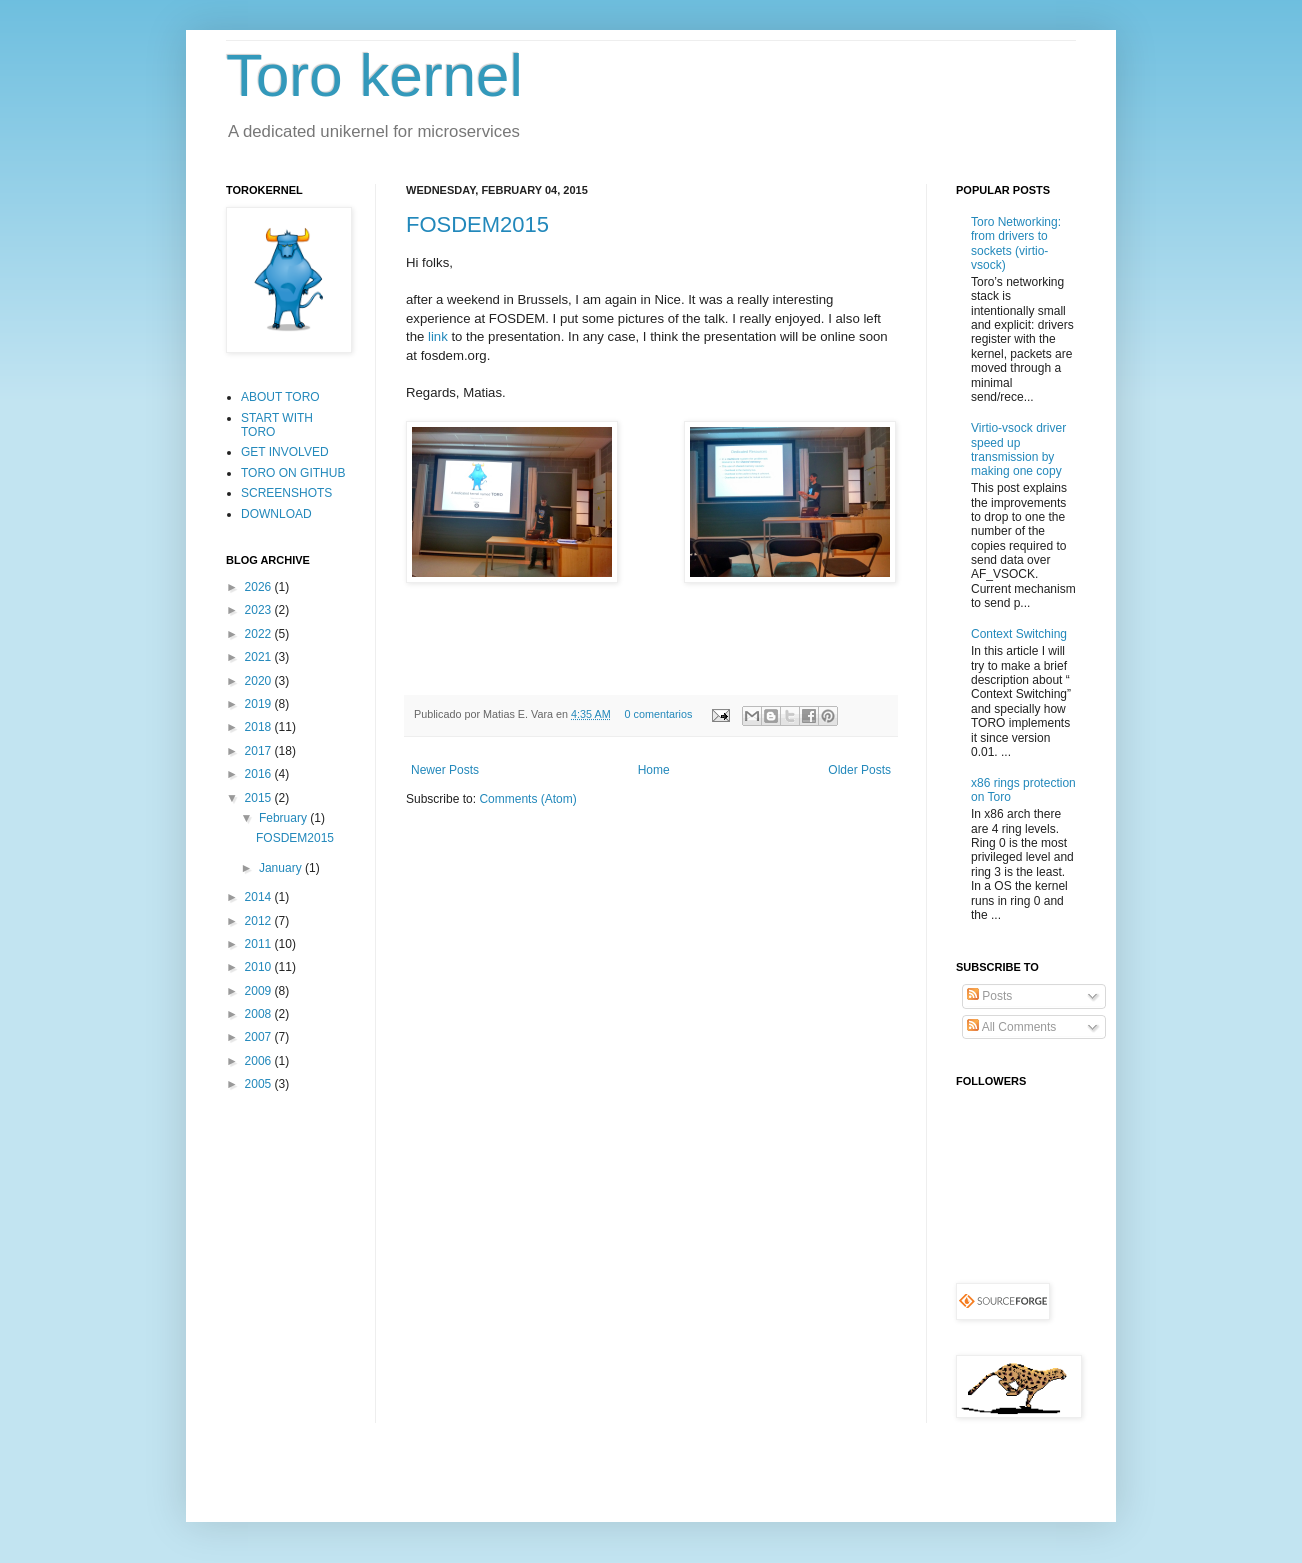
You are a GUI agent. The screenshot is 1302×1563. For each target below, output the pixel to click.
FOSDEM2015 (477, 224)
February (284, 818)
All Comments (1011, 1027)
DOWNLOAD (276, 514)
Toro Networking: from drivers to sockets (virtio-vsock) (1016, 243)
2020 (260, 681)
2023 (260, 610)
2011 (260, 944)
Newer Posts (445, 770)
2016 (260, 774)
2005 (260, 1084)
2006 (260, 1061)
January (282, 868)
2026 (260, 587)
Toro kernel (374, 75)
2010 (260, 967)
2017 (260, 751)
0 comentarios (658, 714)
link (438, 336)
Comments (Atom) (527, 799)
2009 (260, 991)
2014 (260, 897)
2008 (260, 1014)
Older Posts (859, 770)
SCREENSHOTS (286, 493)
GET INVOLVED (285, 452)
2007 (260, 1037)
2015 (260, 798)
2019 (260, 704)
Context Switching (1019, 634)
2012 (260, 921)
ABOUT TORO (280, 397)
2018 (260, 727)
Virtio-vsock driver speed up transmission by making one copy (1018, 449)
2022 (260, 634)
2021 (260, 657)
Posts (989, 996)
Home (654, 770)
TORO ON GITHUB (293, 473)
